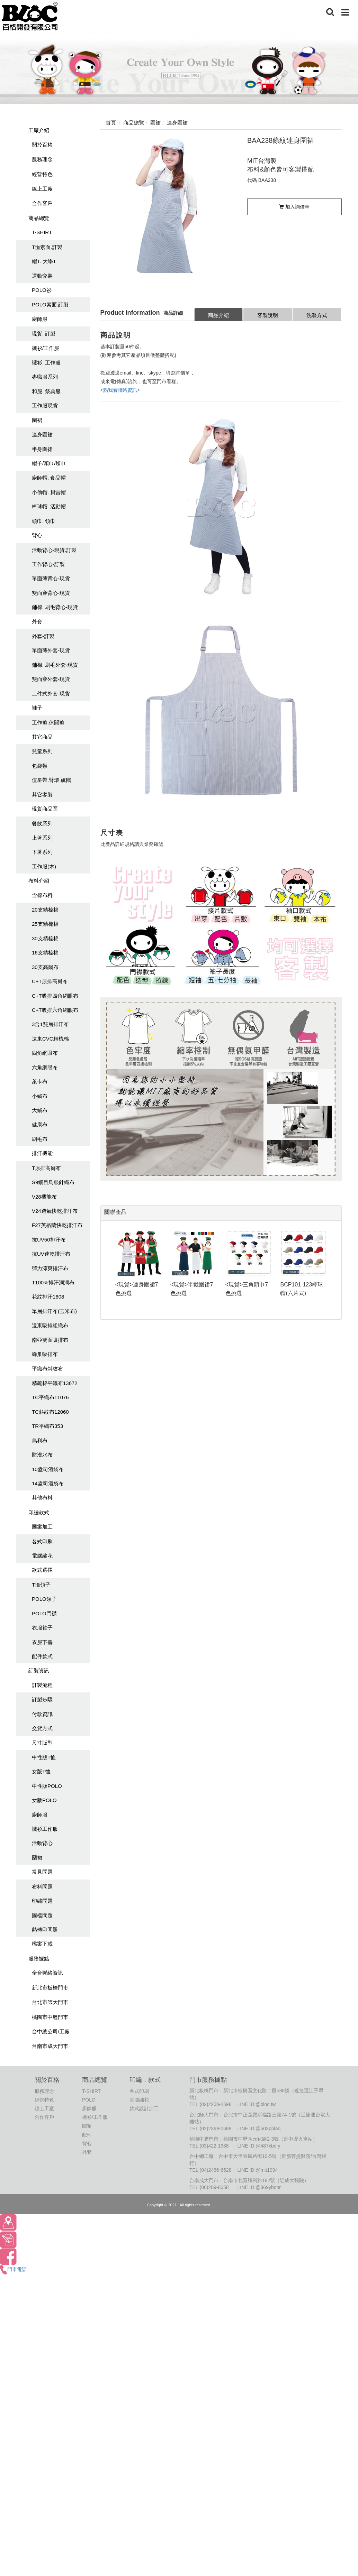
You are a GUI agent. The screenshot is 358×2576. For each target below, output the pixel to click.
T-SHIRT (42, 232)
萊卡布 (39, 1081)
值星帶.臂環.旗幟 (51, 780)
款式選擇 (42, 1570)
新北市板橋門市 (50, 1988)
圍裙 (37, 420)
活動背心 (42, 1843)
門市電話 (13, 2269)
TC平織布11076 (50, 1397)
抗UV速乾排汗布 (51, 1254)
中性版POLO (47, 1786)
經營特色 (42, 174)
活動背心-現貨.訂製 (54, 550)
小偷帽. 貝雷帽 (49, 492)
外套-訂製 (43, 636)
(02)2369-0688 (216, 2128)
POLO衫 (42, 290)
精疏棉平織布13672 (55, 1383)
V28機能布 (44, 1197)
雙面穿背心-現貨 (51, 593)
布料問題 (42, 1887)
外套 (37, 622)
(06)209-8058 (214, 2187)
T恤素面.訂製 (47, 247)
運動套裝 (42, 276)
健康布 (39, 1124)
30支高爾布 (45, 967)
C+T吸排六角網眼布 (55, 1010)
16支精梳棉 (45, 952)
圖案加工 (42, 1527)
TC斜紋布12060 (50, 1412)
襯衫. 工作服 (46, 363)
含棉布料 (42, 895)
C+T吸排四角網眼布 (55, 996)
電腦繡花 (42, 1556)
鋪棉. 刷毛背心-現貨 (55, 607)
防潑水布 (42, 1455)
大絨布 (39, 1110)
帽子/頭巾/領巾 (49, 463)
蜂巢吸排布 (45, 1354)
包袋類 (39, 766)
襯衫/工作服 (45, 348)
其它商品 (42, 737)
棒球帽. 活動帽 (49, 506)
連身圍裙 (42, 434)
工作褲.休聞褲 (48, 723)
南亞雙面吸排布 (50, 1340)
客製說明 (267, 315)
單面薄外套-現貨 (51, 650)
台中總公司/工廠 (51, 2031)
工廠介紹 (38, 130)
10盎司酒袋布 (48, 1469)
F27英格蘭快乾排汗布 (57, 1225)
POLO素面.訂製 (50, 304)
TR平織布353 (47, 1426)
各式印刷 (42, 1541)
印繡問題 (42, 1901)
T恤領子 (41, 1585)
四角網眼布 (45, 1053)
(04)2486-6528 (216, 2170)
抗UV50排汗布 (49, 1240)
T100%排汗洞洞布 (53, 1282)
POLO (89, 2100)
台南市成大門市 (50, 2046)
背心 (37, 535)
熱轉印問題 (45, 1929)
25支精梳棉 (45, 924)
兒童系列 (42, 751)
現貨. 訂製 (43, 333)
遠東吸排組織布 (50, 1325)
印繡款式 (38, 1512)
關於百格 (42, 145)
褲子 (37, 708)
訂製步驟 (42, 1699)
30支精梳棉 (45, 938)
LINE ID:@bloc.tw (256, 2104)
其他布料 (42, 1498)
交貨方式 (42, 1728)
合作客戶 (42, 203)
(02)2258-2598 (216, 2104)
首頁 (111, 123)
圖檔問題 (42, 1915)
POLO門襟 (44, 1613)
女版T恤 (41, 1771)
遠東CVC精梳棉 (50, 1039)
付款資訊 (42, 1714)
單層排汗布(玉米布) (54, 1311)
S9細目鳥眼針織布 (53, 1182)
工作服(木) (44, 866)
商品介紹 (218, 315)
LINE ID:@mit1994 (257, 2170)
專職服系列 (45, 377)
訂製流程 (42, 1685)
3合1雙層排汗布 (50, 1024)
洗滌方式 (316, 315)
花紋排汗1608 (48, 1297)
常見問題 (42, 1872)
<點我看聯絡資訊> (120, 390)
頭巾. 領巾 (43, 521)
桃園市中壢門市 (50, 2017)
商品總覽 (38, 218)
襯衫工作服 (45, 1829)
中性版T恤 (44, 1757)
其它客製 (42, 794)
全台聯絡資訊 (47, 1973)
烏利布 (39, 1440)
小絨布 (39, 1096)
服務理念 (42, 159)
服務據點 (38, 1958)
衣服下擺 (42, 1642)
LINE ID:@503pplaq (258, 2128)
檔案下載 (42, 1944)
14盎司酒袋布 (48, 1483)
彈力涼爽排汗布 (50, 1268)
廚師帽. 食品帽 (49, 478)
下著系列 (42, 852)
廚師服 (39, 319)
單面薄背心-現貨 (51, 578)
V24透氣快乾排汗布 (55, 1211)
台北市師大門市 (50, 2002)
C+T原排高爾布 (50, 981)
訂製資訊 (38, 1670)
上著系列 (42, 838)
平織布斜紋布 (47, 1369)
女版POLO (44, 1800)
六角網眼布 (45, 1067)
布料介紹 (38, 881)
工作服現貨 (45, 405)
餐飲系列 (42, 824)
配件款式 (42, 1656)
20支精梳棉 (45, 910)
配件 (87, 2135)
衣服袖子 (42, 1628)
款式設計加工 (144, 2108)
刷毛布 (39, 1139)
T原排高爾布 (46, 1168)
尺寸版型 (42, 1743)
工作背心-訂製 (48, 564)
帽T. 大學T (44, 261)
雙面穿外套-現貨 (51, 679)
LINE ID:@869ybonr (259, 2187)
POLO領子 (44, 1599)
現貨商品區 (45, 809)
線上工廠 (42, 189)
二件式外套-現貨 (51, 693)
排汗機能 (42, 1153)
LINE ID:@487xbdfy (258, 2146)
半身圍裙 (42, 449)
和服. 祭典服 (46, 391)
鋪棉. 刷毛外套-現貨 (55, 665)
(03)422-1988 (214, 2146)
